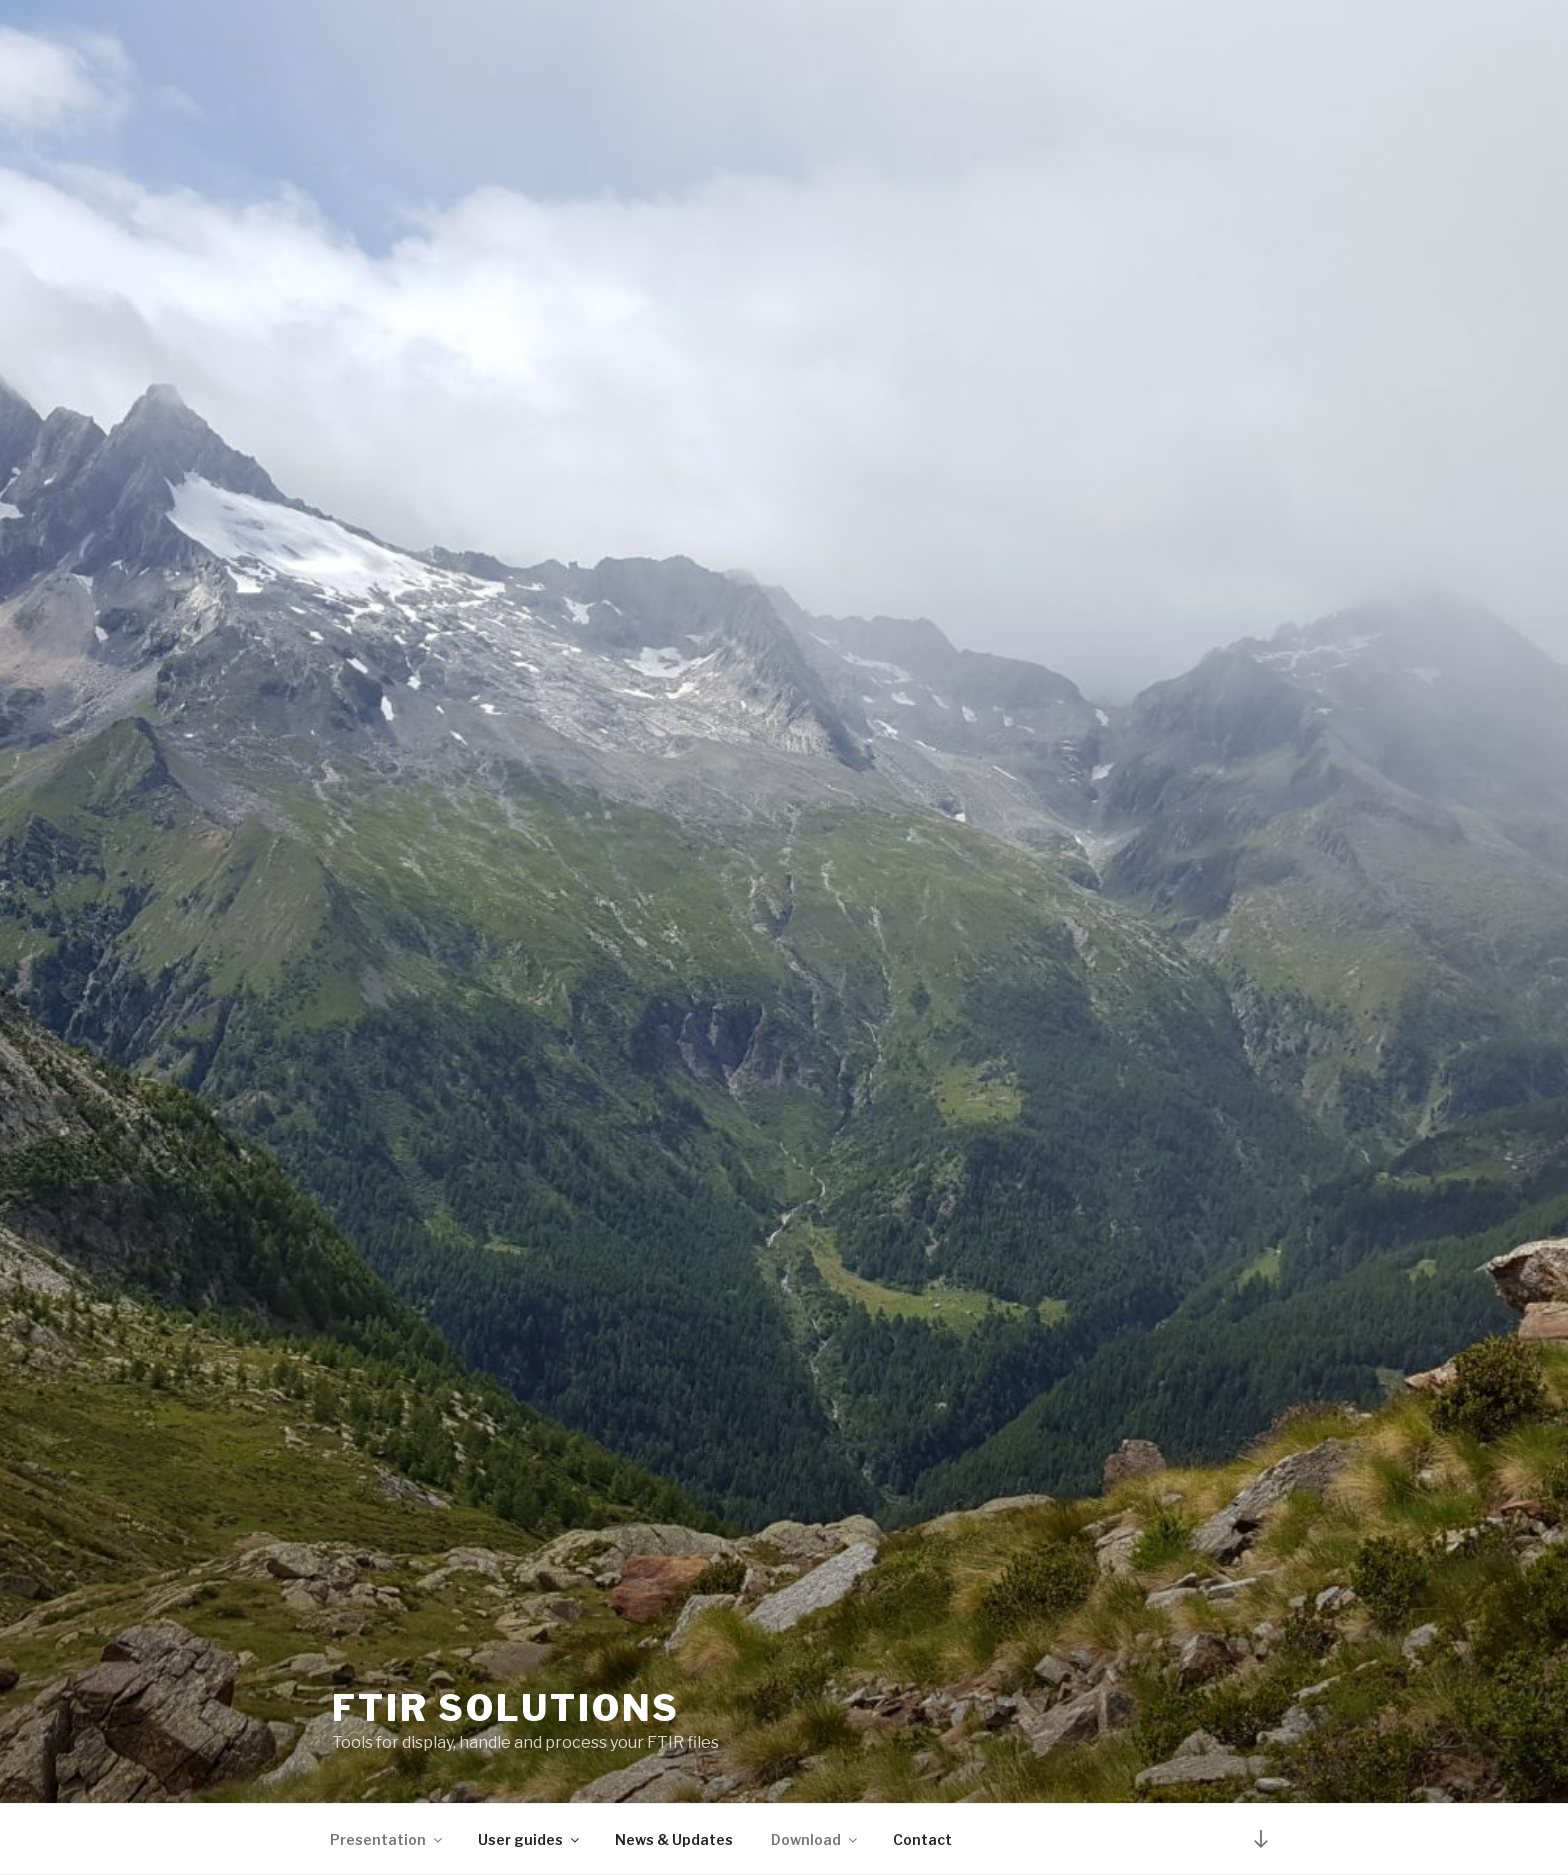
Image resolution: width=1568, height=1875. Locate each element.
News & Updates (674, 1839)
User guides (530, 1839)
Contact (922, 1839)
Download (815, 1839)
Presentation (387, 1839)
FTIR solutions (506, 1708)
